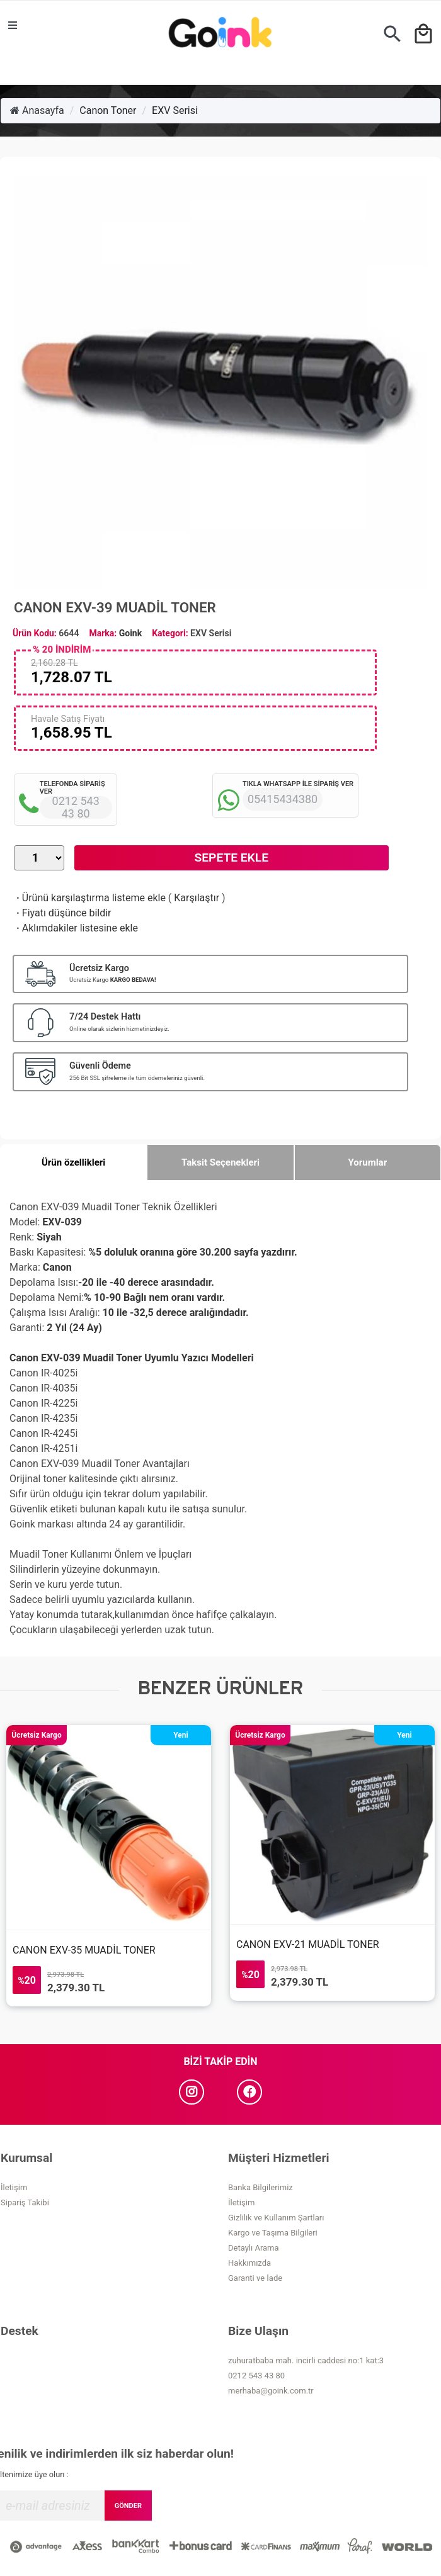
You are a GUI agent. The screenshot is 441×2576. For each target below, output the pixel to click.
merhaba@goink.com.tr (271, 2390)
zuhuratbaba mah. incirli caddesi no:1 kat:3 (306, 2360)
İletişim (14, 2187)
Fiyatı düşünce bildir (63, 913)
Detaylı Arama (253, 2248)
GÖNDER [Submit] (128, 2506)
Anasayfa (37, 110)
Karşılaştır (196, 898)
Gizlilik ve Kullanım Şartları (276, 2217)
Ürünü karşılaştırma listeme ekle (90, 898)
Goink (130, 633)
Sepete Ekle (231, 857)
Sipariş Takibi (25, 2202)
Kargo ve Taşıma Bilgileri (273, 2232)
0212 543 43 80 (256, 2375)
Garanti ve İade (255, 2278)
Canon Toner (107, 110)
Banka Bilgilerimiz (260, 2187)
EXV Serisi (175, 110)
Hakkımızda (249, 2263)
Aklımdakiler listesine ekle (76, 928)
